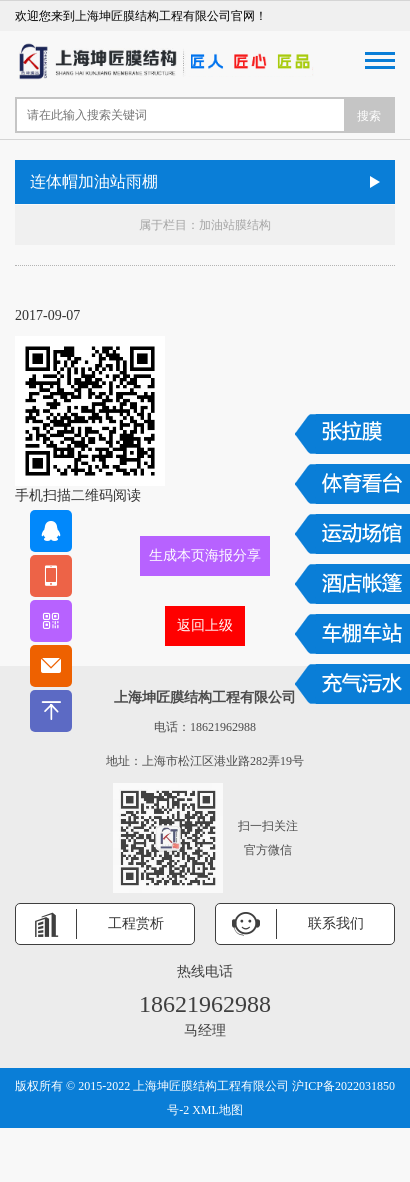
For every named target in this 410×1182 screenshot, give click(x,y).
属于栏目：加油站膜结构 (205, 225)
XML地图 (217, 1110)
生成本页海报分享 (205, 555)
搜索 (369, 116)
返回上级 (205, 625)
